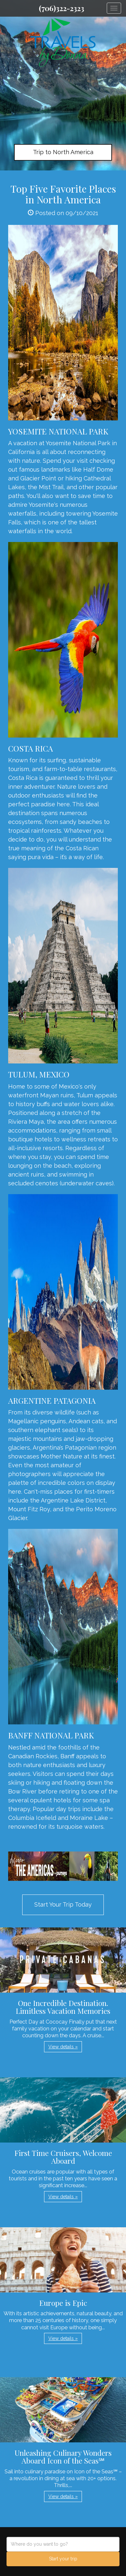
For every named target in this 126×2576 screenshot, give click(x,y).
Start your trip (63, 2558)
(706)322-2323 (61, 8)
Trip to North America (63, 152)
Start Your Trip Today (63, 1904)
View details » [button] (63, 2046)
